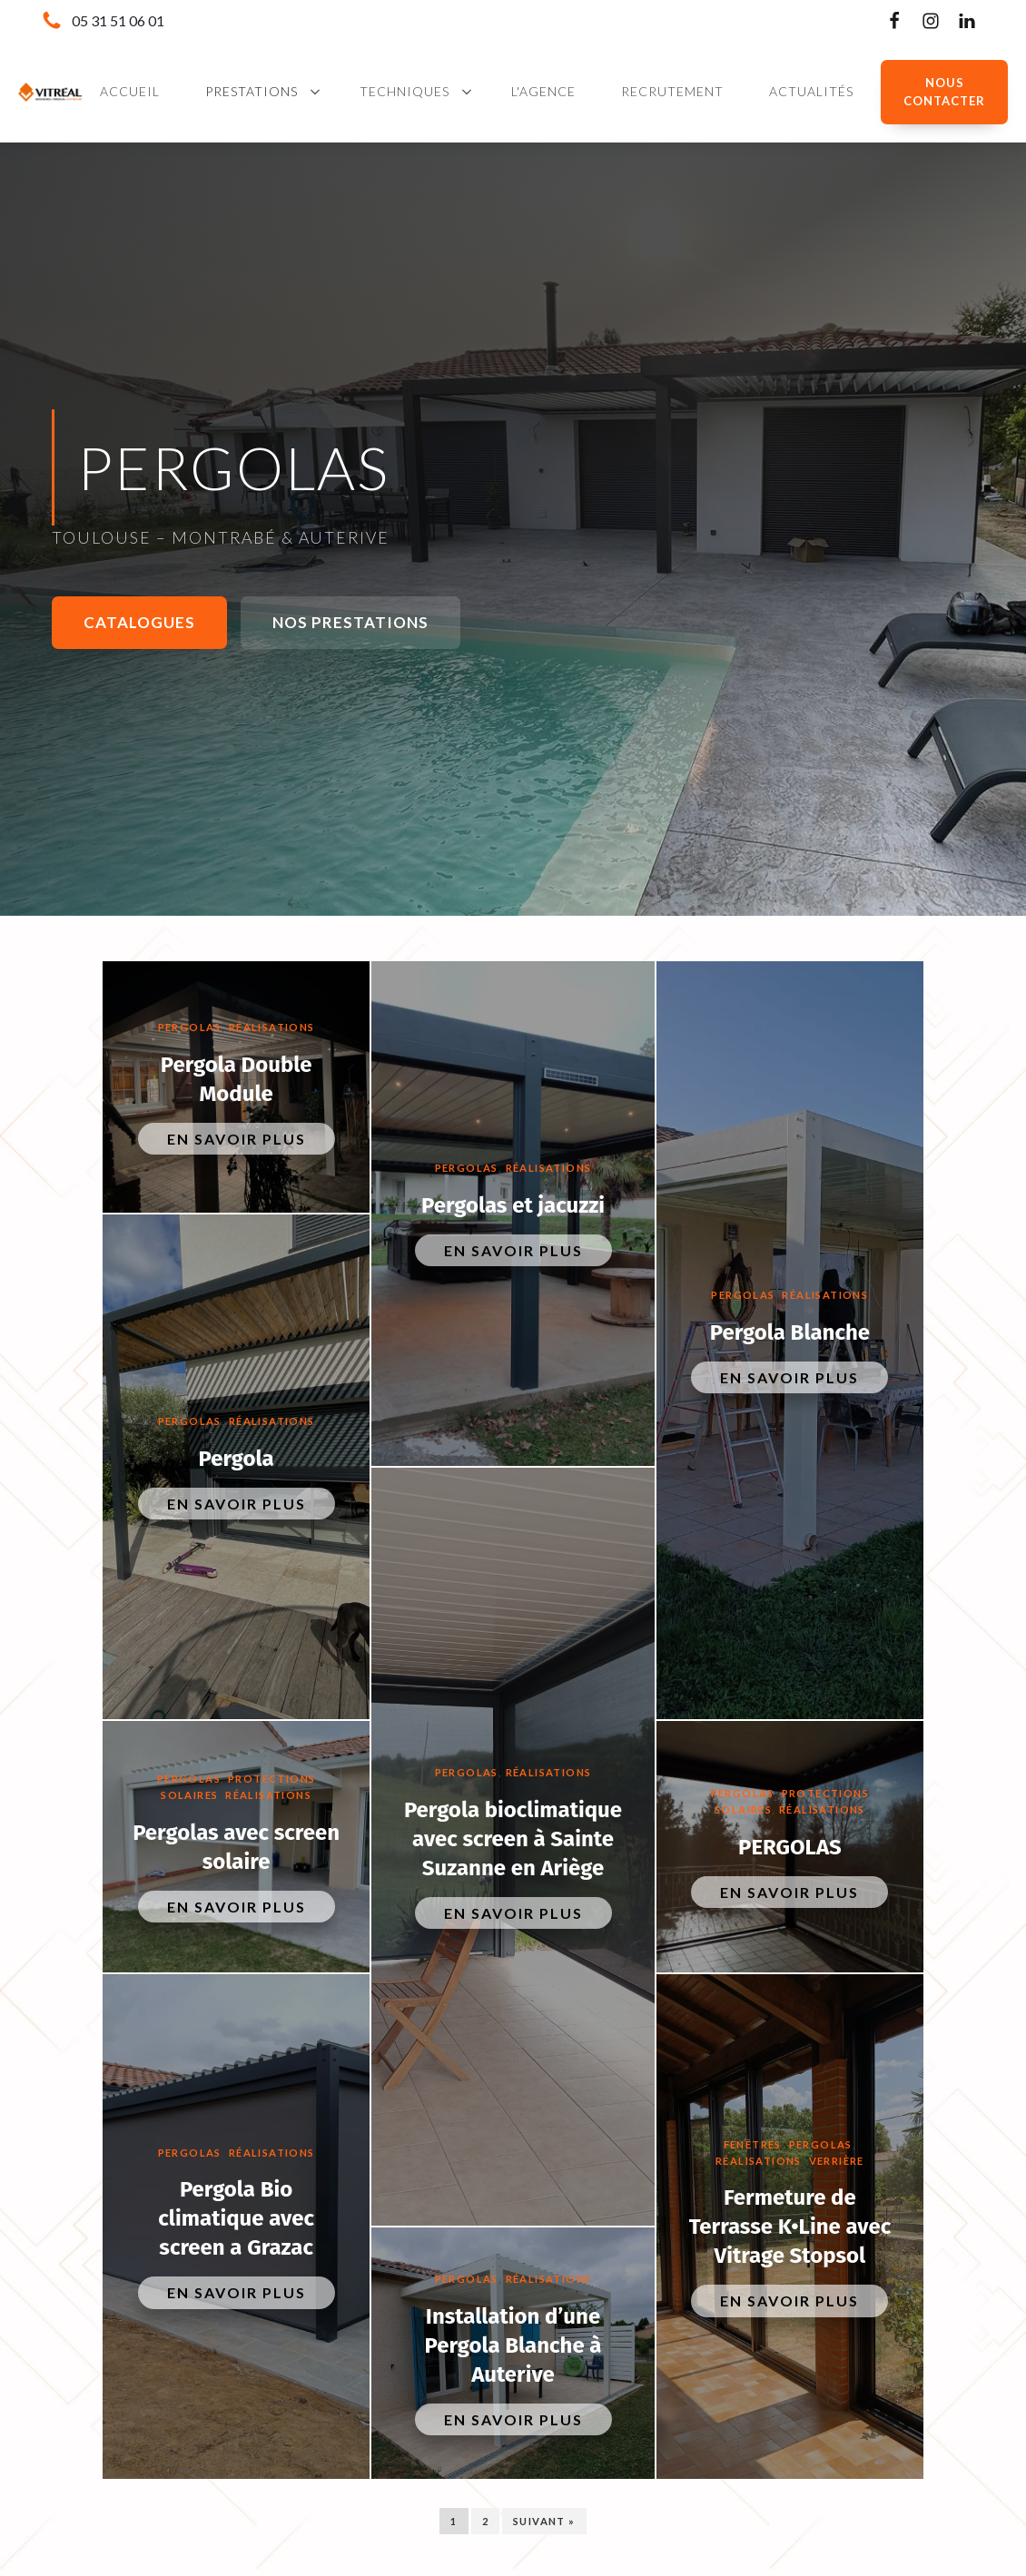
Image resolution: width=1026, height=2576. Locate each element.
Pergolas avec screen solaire (236, 1847)
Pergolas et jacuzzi (513, 1205)
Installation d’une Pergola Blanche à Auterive (512, 2345)
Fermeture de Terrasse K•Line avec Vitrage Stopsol (790, 2226)
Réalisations (272, 1027)
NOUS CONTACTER (944, 92)
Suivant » (544, 2521)
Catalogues (139, 622)
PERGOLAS (790, 1847)
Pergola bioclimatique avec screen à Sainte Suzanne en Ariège (513, 1839)
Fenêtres (753, 2144)
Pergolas (190, 1027)
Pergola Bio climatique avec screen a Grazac (236, 2218)
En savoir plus (236, 1138)
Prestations (251, 91)
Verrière (836, 2161)
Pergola (236, 1458)
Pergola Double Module (236, 1079)
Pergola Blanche (790, 1332)
